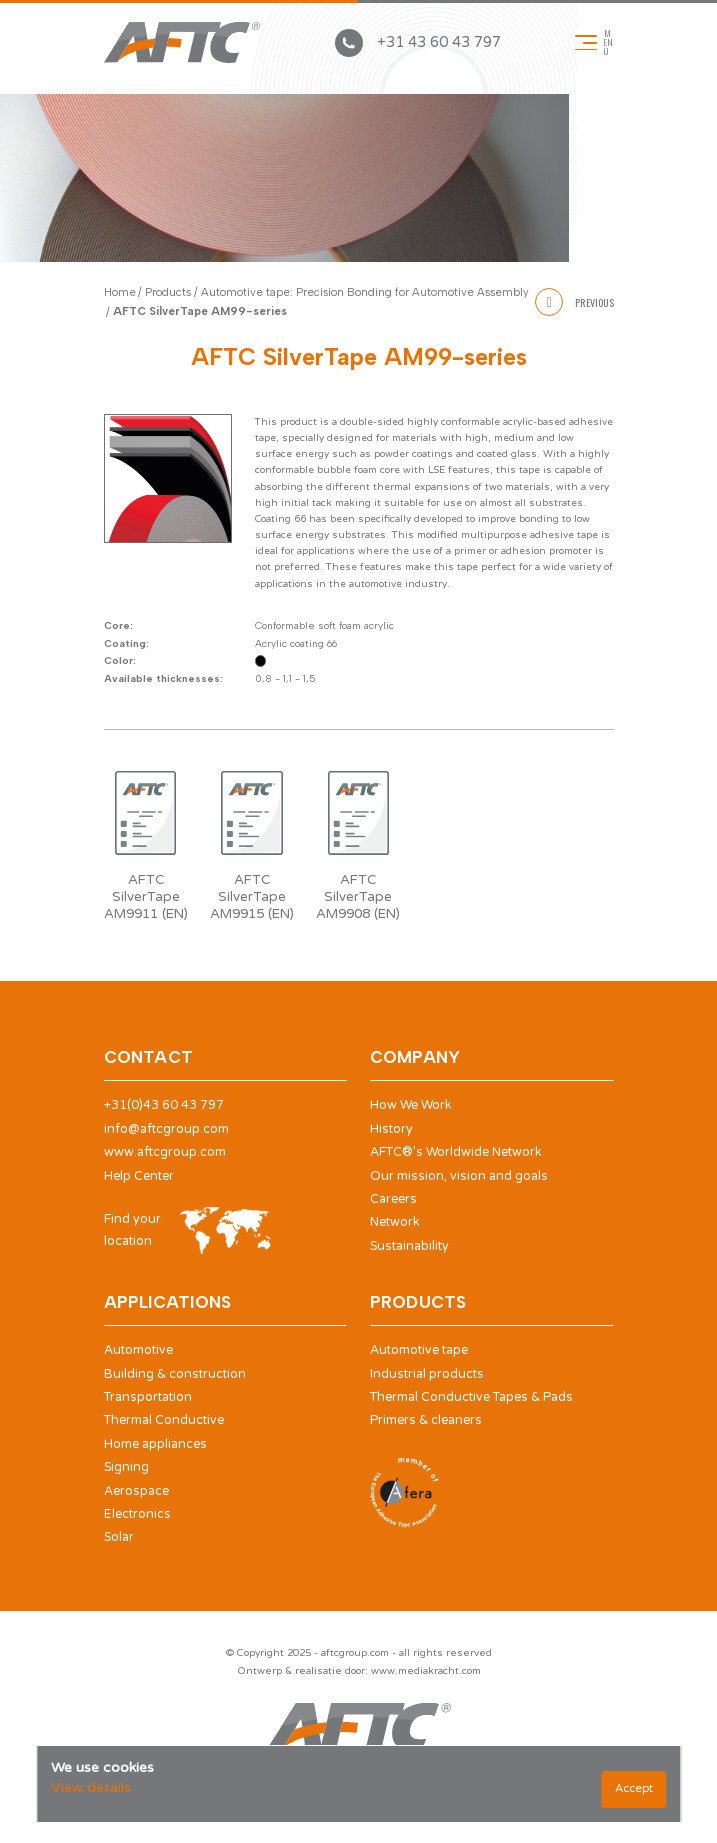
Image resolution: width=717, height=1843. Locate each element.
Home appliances (155, 1444)
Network (395, 1222)
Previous (574, 302)
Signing (126, 1467)
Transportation (148, 1397)
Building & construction (175, 1374)
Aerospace (136, 1491)
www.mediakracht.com (426, 1671)
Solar (119, 1537)
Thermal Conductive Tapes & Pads (471, 1397)
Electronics (137, 1514)
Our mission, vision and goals (459, 1176)
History (391, 1129)
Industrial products (427, 1374)
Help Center (139, 1176)
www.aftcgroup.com (165, 1152)
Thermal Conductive (164, 1420)
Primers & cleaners (426, 1420)
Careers (393, 1199)
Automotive (138, 1350)
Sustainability (409, 1246)
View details (91, 1787)
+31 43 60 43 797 (418, 43)
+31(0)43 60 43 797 (164, 1105)
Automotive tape (419, 1350)
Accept (634, 1788)
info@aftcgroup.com (166, 1129)
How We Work (411, 1105)
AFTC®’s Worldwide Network (456, 1152)
